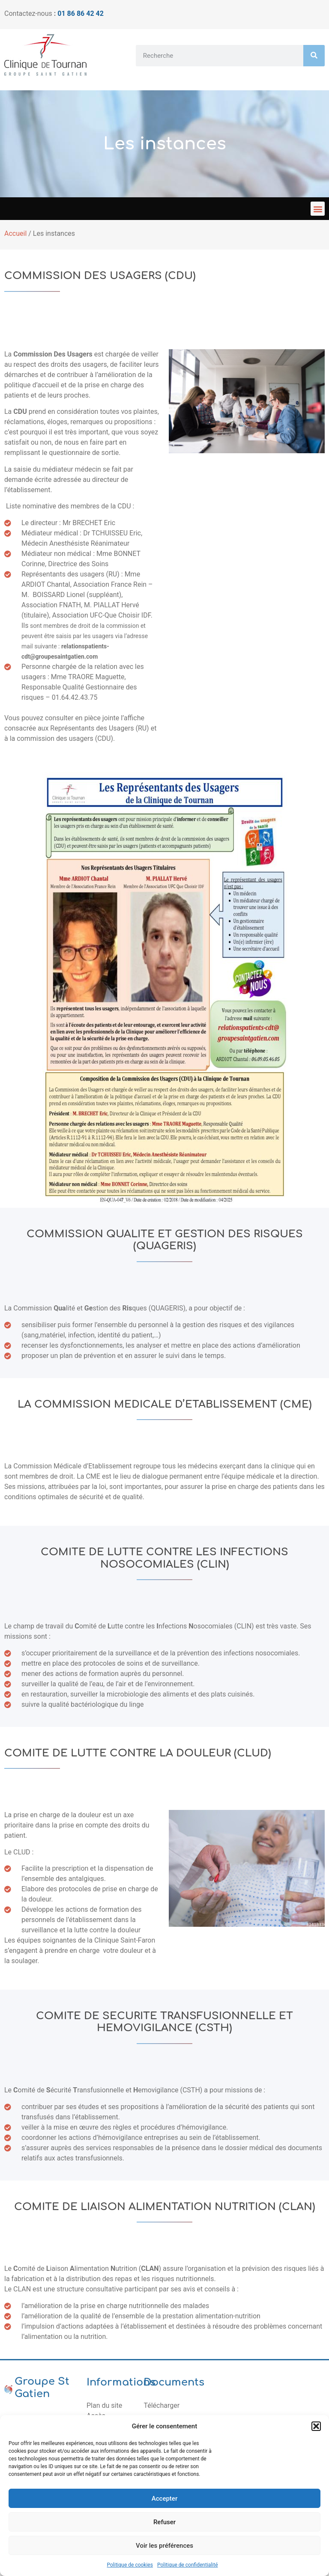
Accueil (15, 233)
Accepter (164, 2498)
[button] (316, 2426)
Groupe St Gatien (42, 2388)
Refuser (164, 2522)
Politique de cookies (130, 2565)
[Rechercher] (314, 55)
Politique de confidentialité (187, 2565)
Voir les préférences (164, 2545)
